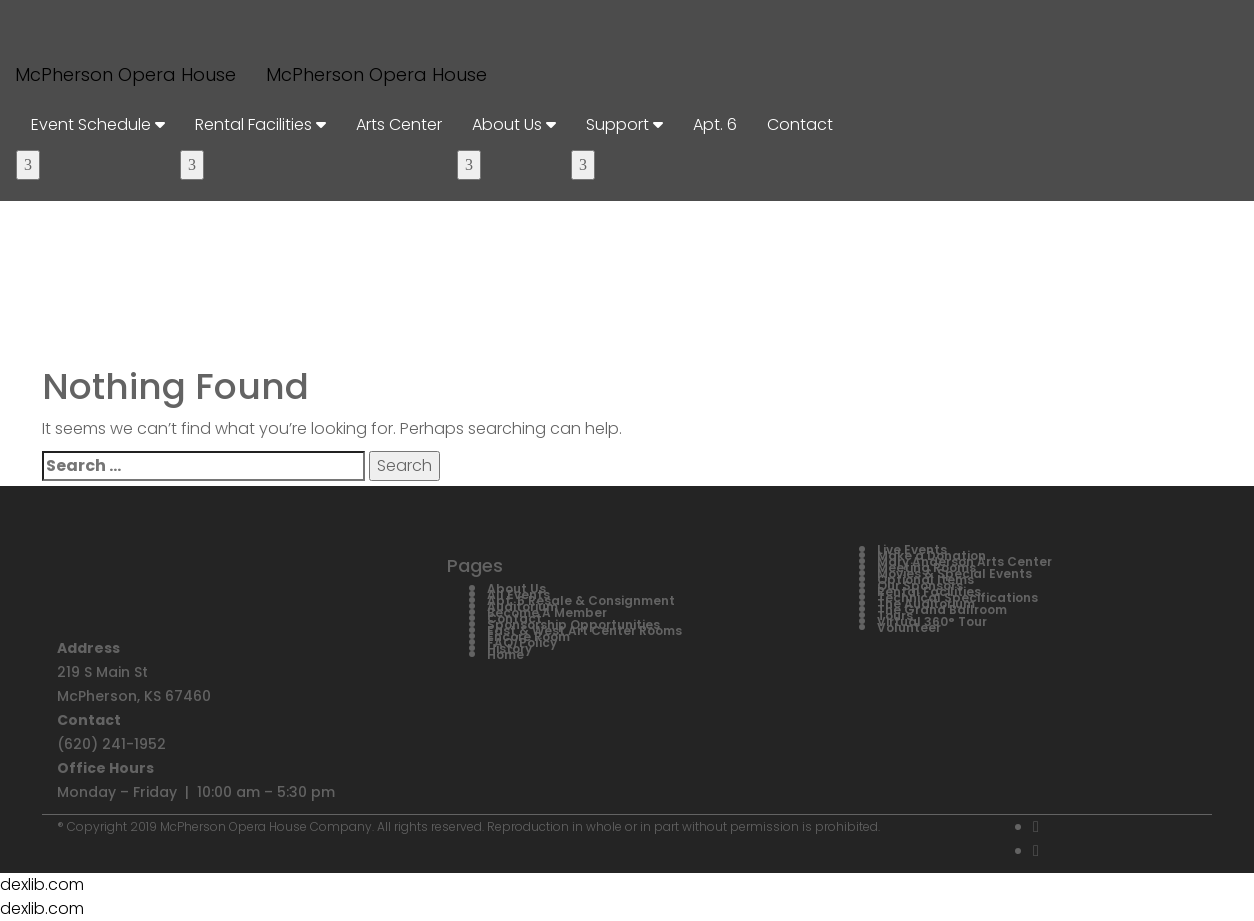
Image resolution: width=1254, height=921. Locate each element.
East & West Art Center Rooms (584, 630)
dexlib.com (42, 884)
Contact (800, 124)
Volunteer (909, 627)
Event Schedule (98, 124)
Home (505, 654)
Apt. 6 (715, 124)
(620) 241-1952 (111, 744)
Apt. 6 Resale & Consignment (581, 600)
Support (624, 124)
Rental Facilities (260, 124)
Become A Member (547, 612)
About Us (514, 124)
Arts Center (399, 124)
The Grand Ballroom (942, 609)
